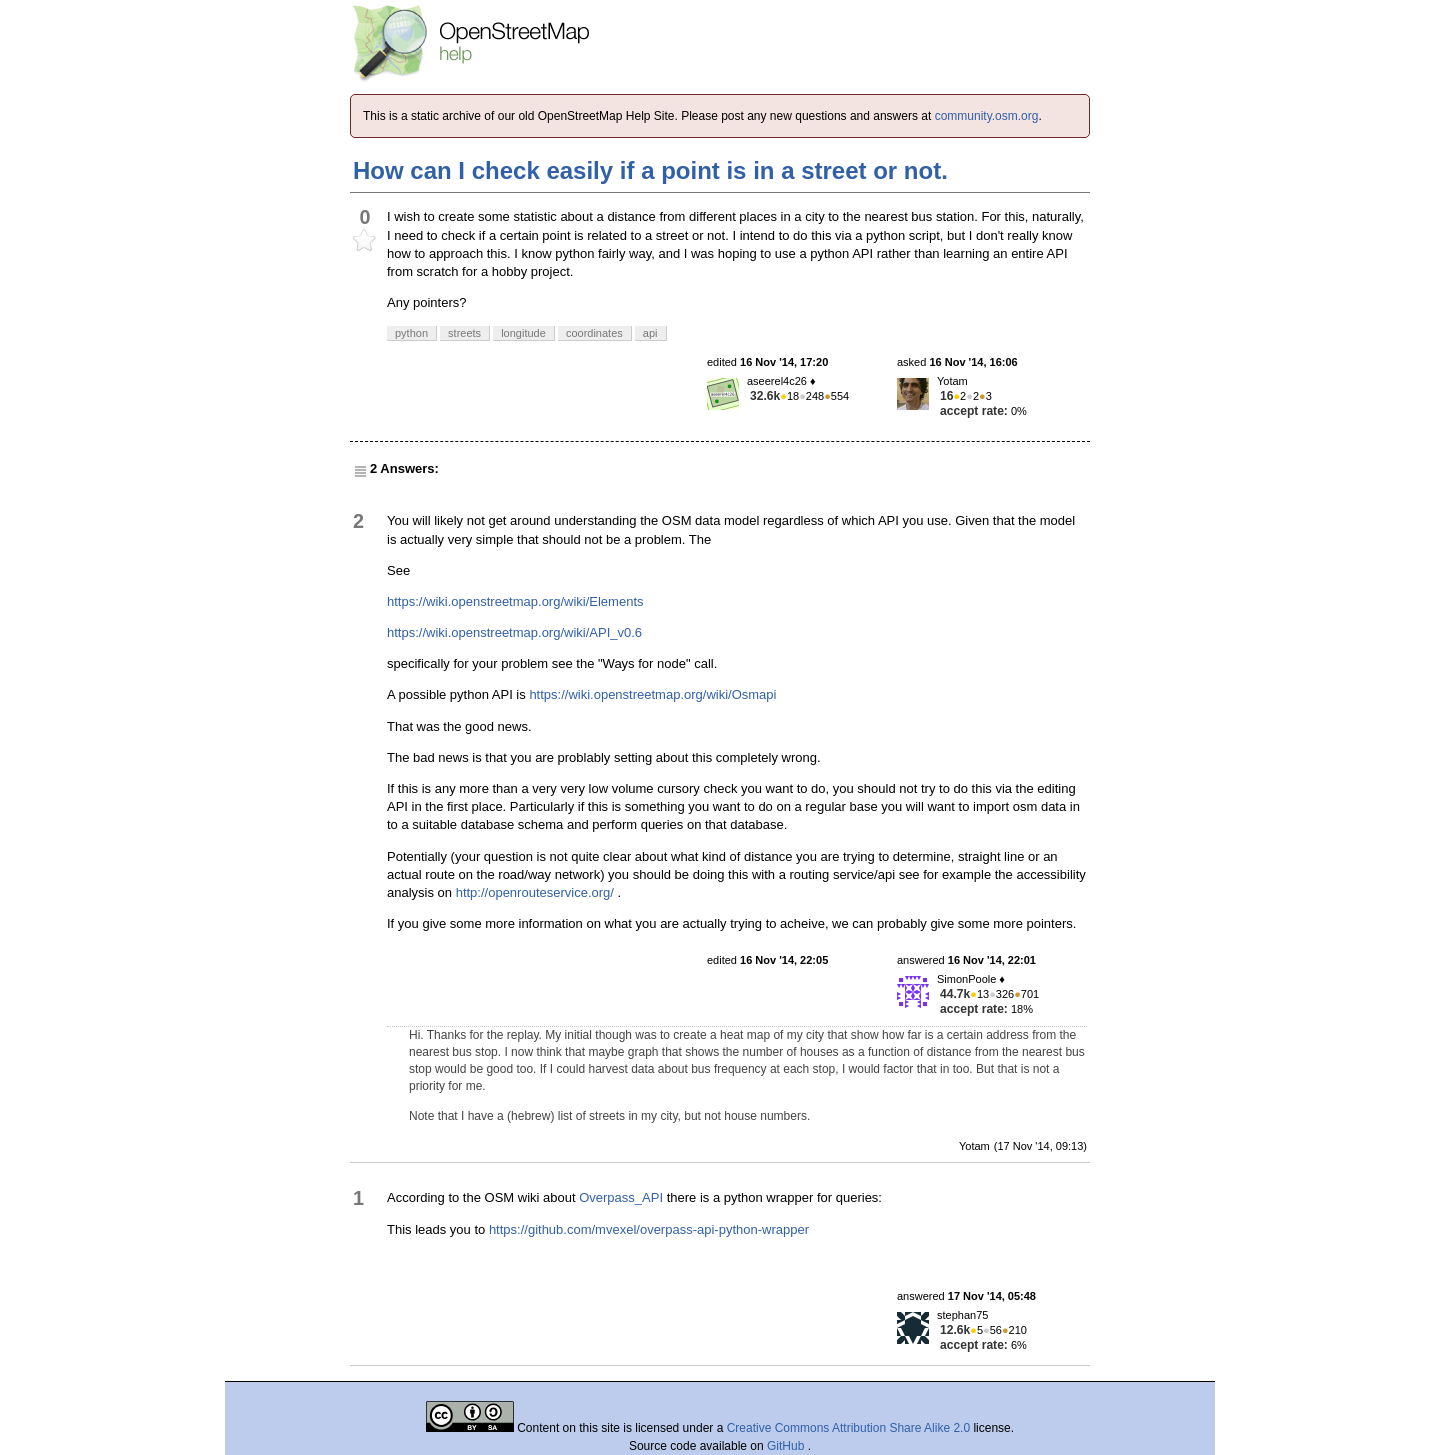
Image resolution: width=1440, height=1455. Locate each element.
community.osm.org (987, 116)
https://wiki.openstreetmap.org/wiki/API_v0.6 (514, 632)
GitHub (787, 1446)
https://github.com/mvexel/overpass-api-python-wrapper (649, 1229)
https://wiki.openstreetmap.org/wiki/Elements (515, 601)
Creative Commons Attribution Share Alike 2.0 (848, 1428)
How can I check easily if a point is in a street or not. (650, 170)
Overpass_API (621, 1197)
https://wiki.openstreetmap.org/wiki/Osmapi (652, 694)
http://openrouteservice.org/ (535, 892)
